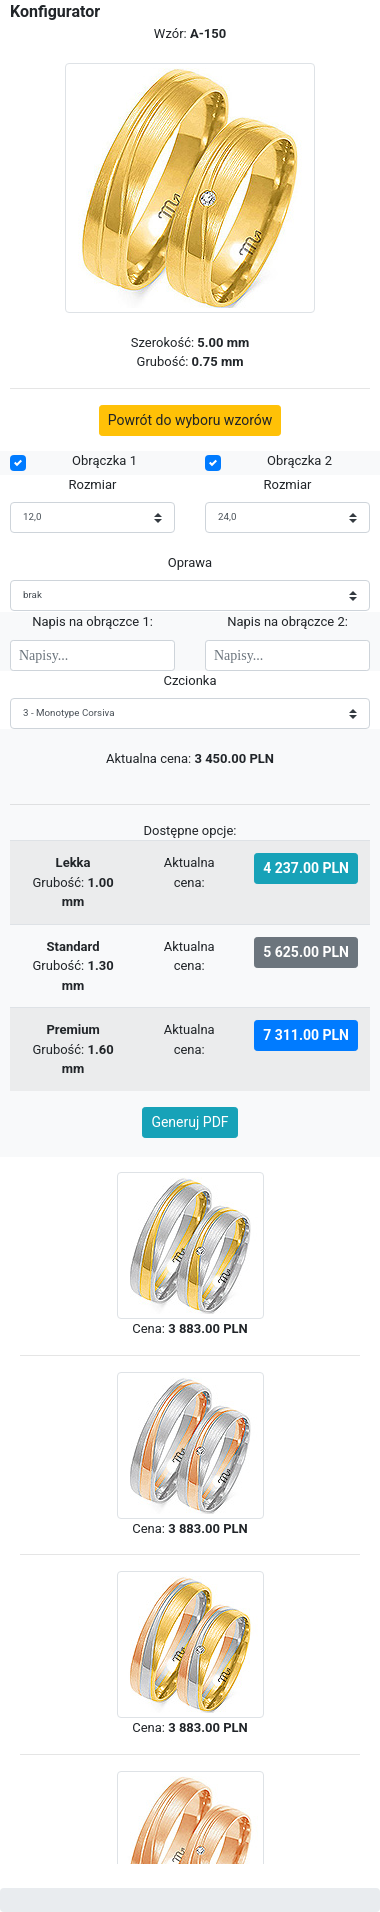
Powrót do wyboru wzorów (190, 420)
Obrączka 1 (104, 460)
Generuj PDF (189, 1122)
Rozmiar (93, 484)
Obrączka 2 (299, 460)
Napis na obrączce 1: (92, 621)
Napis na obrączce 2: (287, 621)
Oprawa (190, 562)
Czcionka (189, 680)
